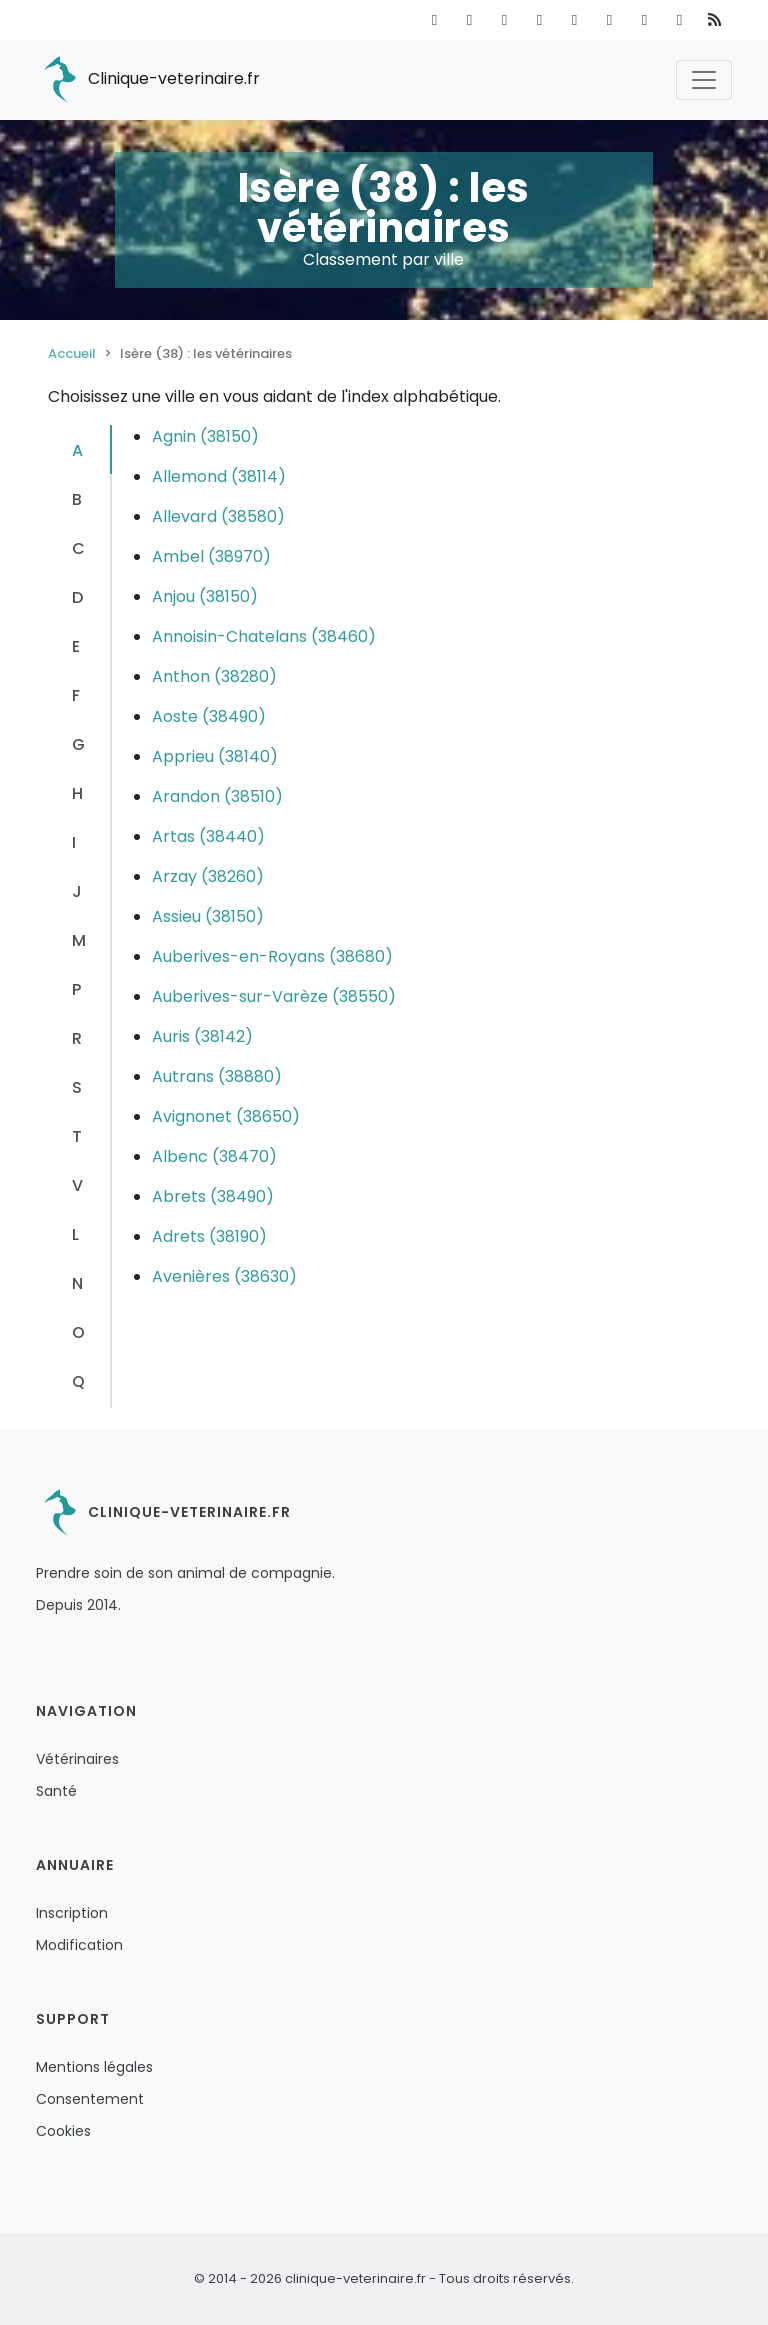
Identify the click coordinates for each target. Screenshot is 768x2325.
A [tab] (77, 450)
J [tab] (77, 891)
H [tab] (77, 793)
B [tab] (77, 499)
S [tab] (77, 1087)
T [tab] (77, 1136)
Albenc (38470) (214, 1156)
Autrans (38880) (217, 1076)
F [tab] (76, 695)
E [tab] (76, 646)
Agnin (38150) (205, 436)
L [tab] (75, 1234)
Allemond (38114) (219, 476)
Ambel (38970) (211, 556)
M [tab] (79, 940)
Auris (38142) (202, 1036)
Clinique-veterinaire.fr (148, 80)
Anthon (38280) (214, 676)
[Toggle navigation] (704, 80)
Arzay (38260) (208, 876)
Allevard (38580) (218, 516)
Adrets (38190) (209, 1236)
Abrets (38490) (213, 1196)
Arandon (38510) (217, 796)
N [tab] (77, 1283)
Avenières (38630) (224, 1276)
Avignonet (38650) (226, 1116)
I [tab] (74, 842)
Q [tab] (78, 1381)
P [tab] (76, 989)
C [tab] (78, 548)
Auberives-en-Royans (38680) (272, 956)
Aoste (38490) (209, 716)
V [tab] (77, 1185)
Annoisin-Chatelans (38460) (264, 636)
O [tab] (78, 1332)
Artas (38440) (208, 836)
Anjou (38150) (205, 596)
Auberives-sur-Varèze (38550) (274, 996)
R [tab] (77, 1038)
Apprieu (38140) (215, 756)
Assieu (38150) (208, 916)
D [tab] (77, 597)
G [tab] (78, 744)
